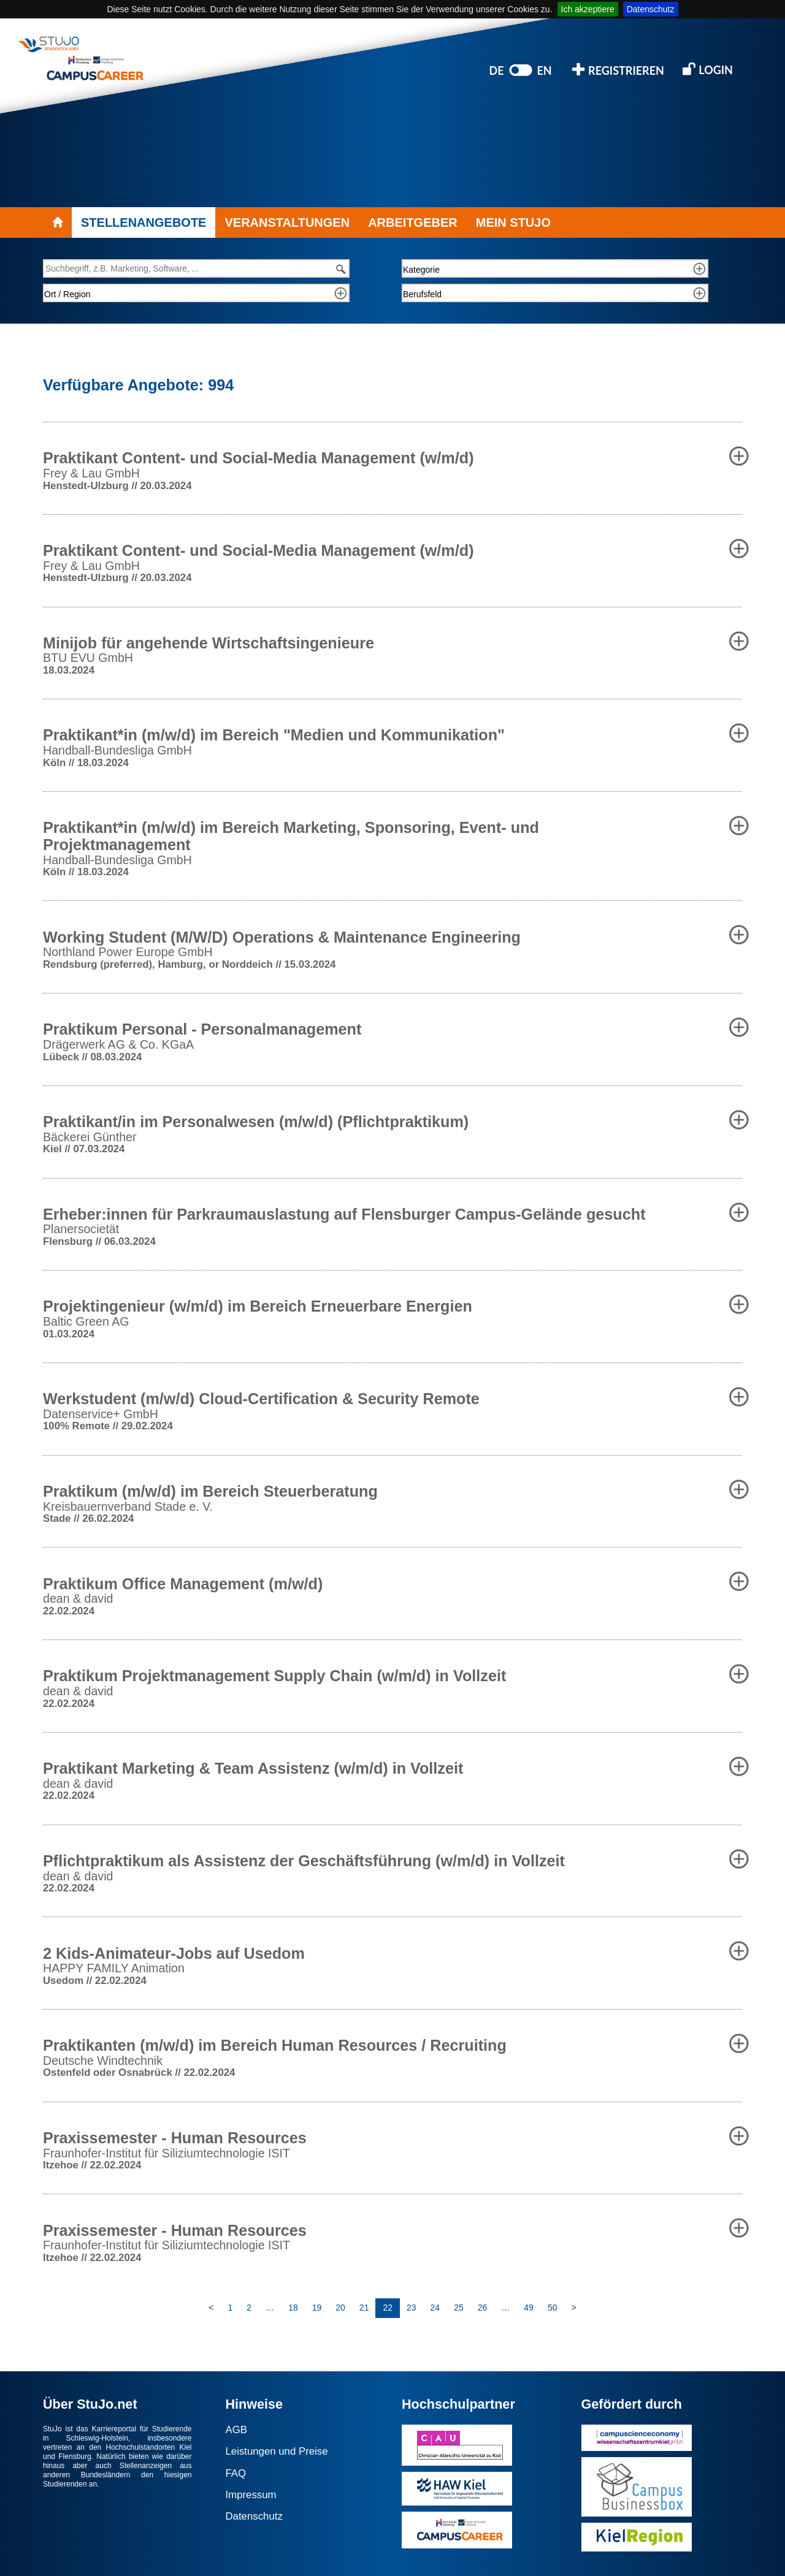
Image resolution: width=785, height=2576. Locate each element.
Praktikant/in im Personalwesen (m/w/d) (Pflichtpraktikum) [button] (256, 1121)
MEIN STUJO (513, 222)
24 (435, 2307)
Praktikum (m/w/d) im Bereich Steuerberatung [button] (210, 1491)
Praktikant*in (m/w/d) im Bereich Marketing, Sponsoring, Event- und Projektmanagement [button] (291, 836)
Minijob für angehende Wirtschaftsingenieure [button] (208, 643)
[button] (739, 456)
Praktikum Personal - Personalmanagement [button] (202, 1029)
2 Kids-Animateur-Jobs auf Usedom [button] (174, 1953)
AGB (236, 2430)
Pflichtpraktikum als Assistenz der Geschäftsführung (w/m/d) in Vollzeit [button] (304, 1860)
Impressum (251, 2495)
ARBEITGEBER (413, 222)
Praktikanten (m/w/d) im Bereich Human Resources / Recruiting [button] (275, 2045)
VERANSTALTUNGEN (287, 222)
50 (552, 2307)
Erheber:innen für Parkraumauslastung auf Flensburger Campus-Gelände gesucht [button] (344, 1214)
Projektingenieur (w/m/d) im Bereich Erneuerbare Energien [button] (257, 1306)
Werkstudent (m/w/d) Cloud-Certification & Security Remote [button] (261, 1398)
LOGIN (708, 69)
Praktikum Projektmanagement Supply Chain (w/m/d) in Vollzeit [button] (274, 1675)
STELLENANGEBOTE (143, 222)
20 (340, 2307)
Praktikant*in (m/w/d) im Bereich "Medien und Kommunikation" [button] (274, 734)
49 (529, 2307)
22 (387, 2307)
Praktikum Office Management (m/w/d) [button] (183, 1583)
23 (411, 2307)
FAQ (236, 2473)
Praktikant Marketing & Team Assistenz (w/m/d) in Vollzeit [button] (253, 1768)
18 (293, 2307)
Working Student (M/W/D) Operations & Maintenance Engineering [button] (282, 937)
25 (459, 2307)
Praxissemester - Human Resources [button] (175, 2137)
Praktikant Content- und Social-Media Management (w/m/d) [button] (258, 457)
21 (364, 2307)
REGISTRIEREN (618, 69)
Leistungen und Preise (277, 2451)
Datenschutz (651, 9)
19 (317, 2307)
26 (483, 2307)
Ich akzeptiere (588, 9)
